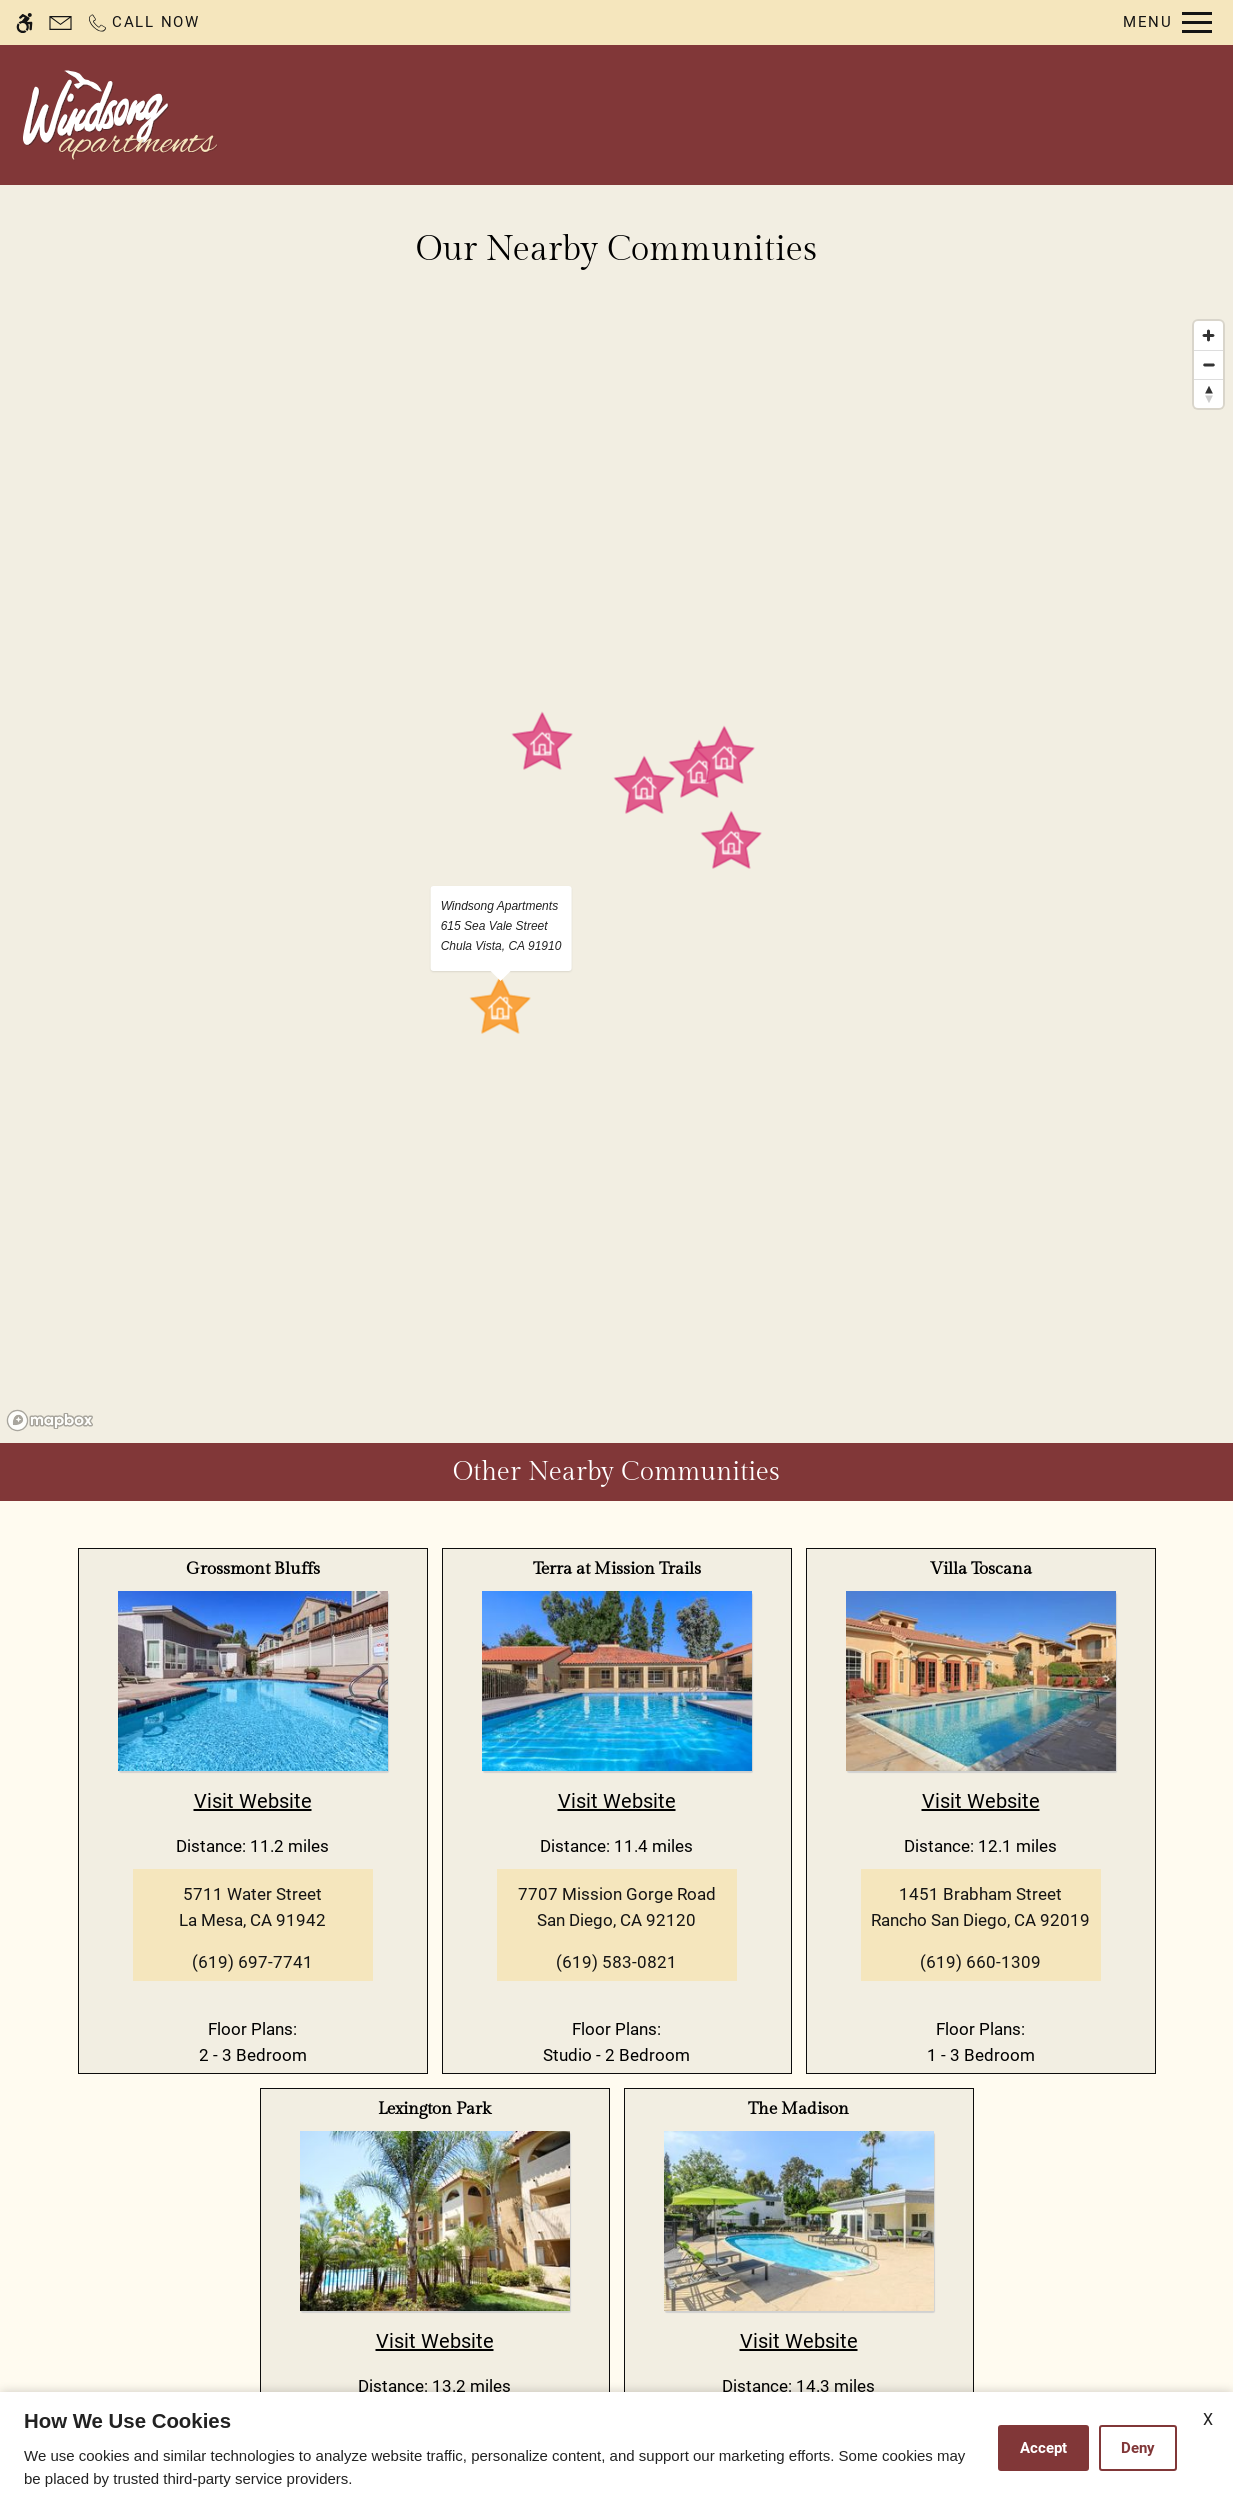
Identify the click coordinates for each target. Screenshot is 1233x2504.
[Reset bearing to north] (1208, 393)
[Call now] (143, 22)
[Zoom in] (1208, 335)
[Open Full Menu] (1167, 22)
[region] (616, 874)
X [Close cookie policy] (1208, 2419)
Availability (706, 115)
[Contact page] (60, 22)
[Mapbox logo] (50, 1420)
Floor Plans (835, 115)
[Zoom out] (1208, 364)
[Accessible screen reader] (24, 22)
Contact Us (577, 115)
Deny (1138, 2448)
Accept (1043, 2448)
